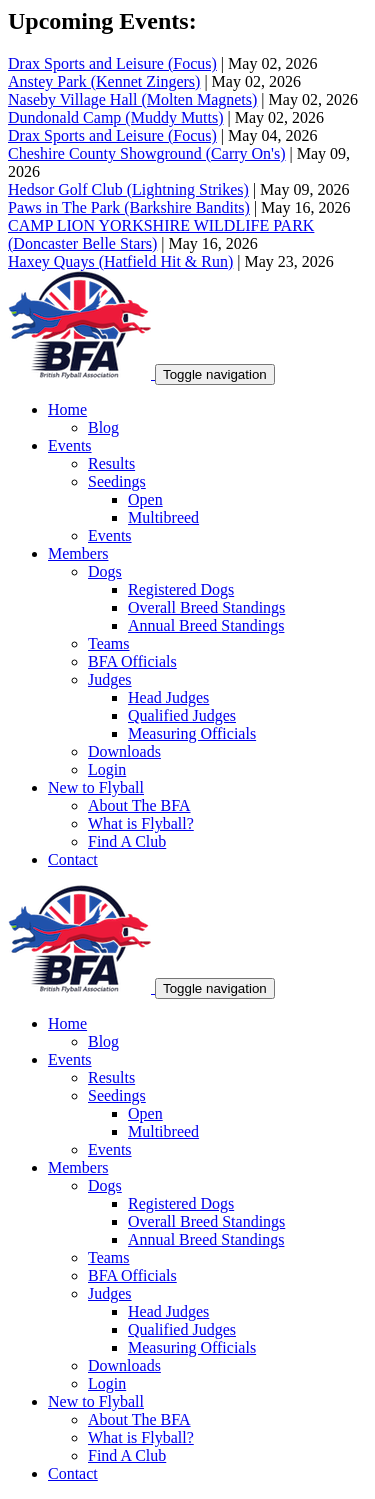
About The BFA (139, 805)
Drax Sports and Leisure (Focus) (112, 63)
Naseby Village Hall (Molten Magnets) (132, 99)
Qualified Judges (182, 715)
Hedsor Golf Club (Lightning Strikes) (128, 189)
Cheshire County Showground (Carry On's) (147, 153)
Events (70, 445)
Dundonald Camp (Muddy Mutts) (116, 117)
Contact (73, 859)
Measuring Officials (192, 733)
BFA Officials (132, 661)
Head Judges (168, 697)
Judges (110, 679)
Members (78, 553)
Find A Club (127, 841)
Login (107, 769)
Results (111, 463)
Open (145, 499)
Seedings (117, 481)
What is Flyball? (141, 823)
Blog (103, 427)
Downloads (124, 751)
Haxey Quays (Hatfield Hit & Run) (120, 261)
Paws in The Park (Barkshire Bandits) (129, 207)
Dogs (105, 571)
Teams (109, 643)
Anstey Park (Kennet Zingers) (104, 81)
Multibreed (163, 517)
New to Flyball (96, 787)
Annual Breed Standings (206, 625)
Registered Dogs (181, 589)
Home (67, 409)
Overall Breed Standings (206, 607)
